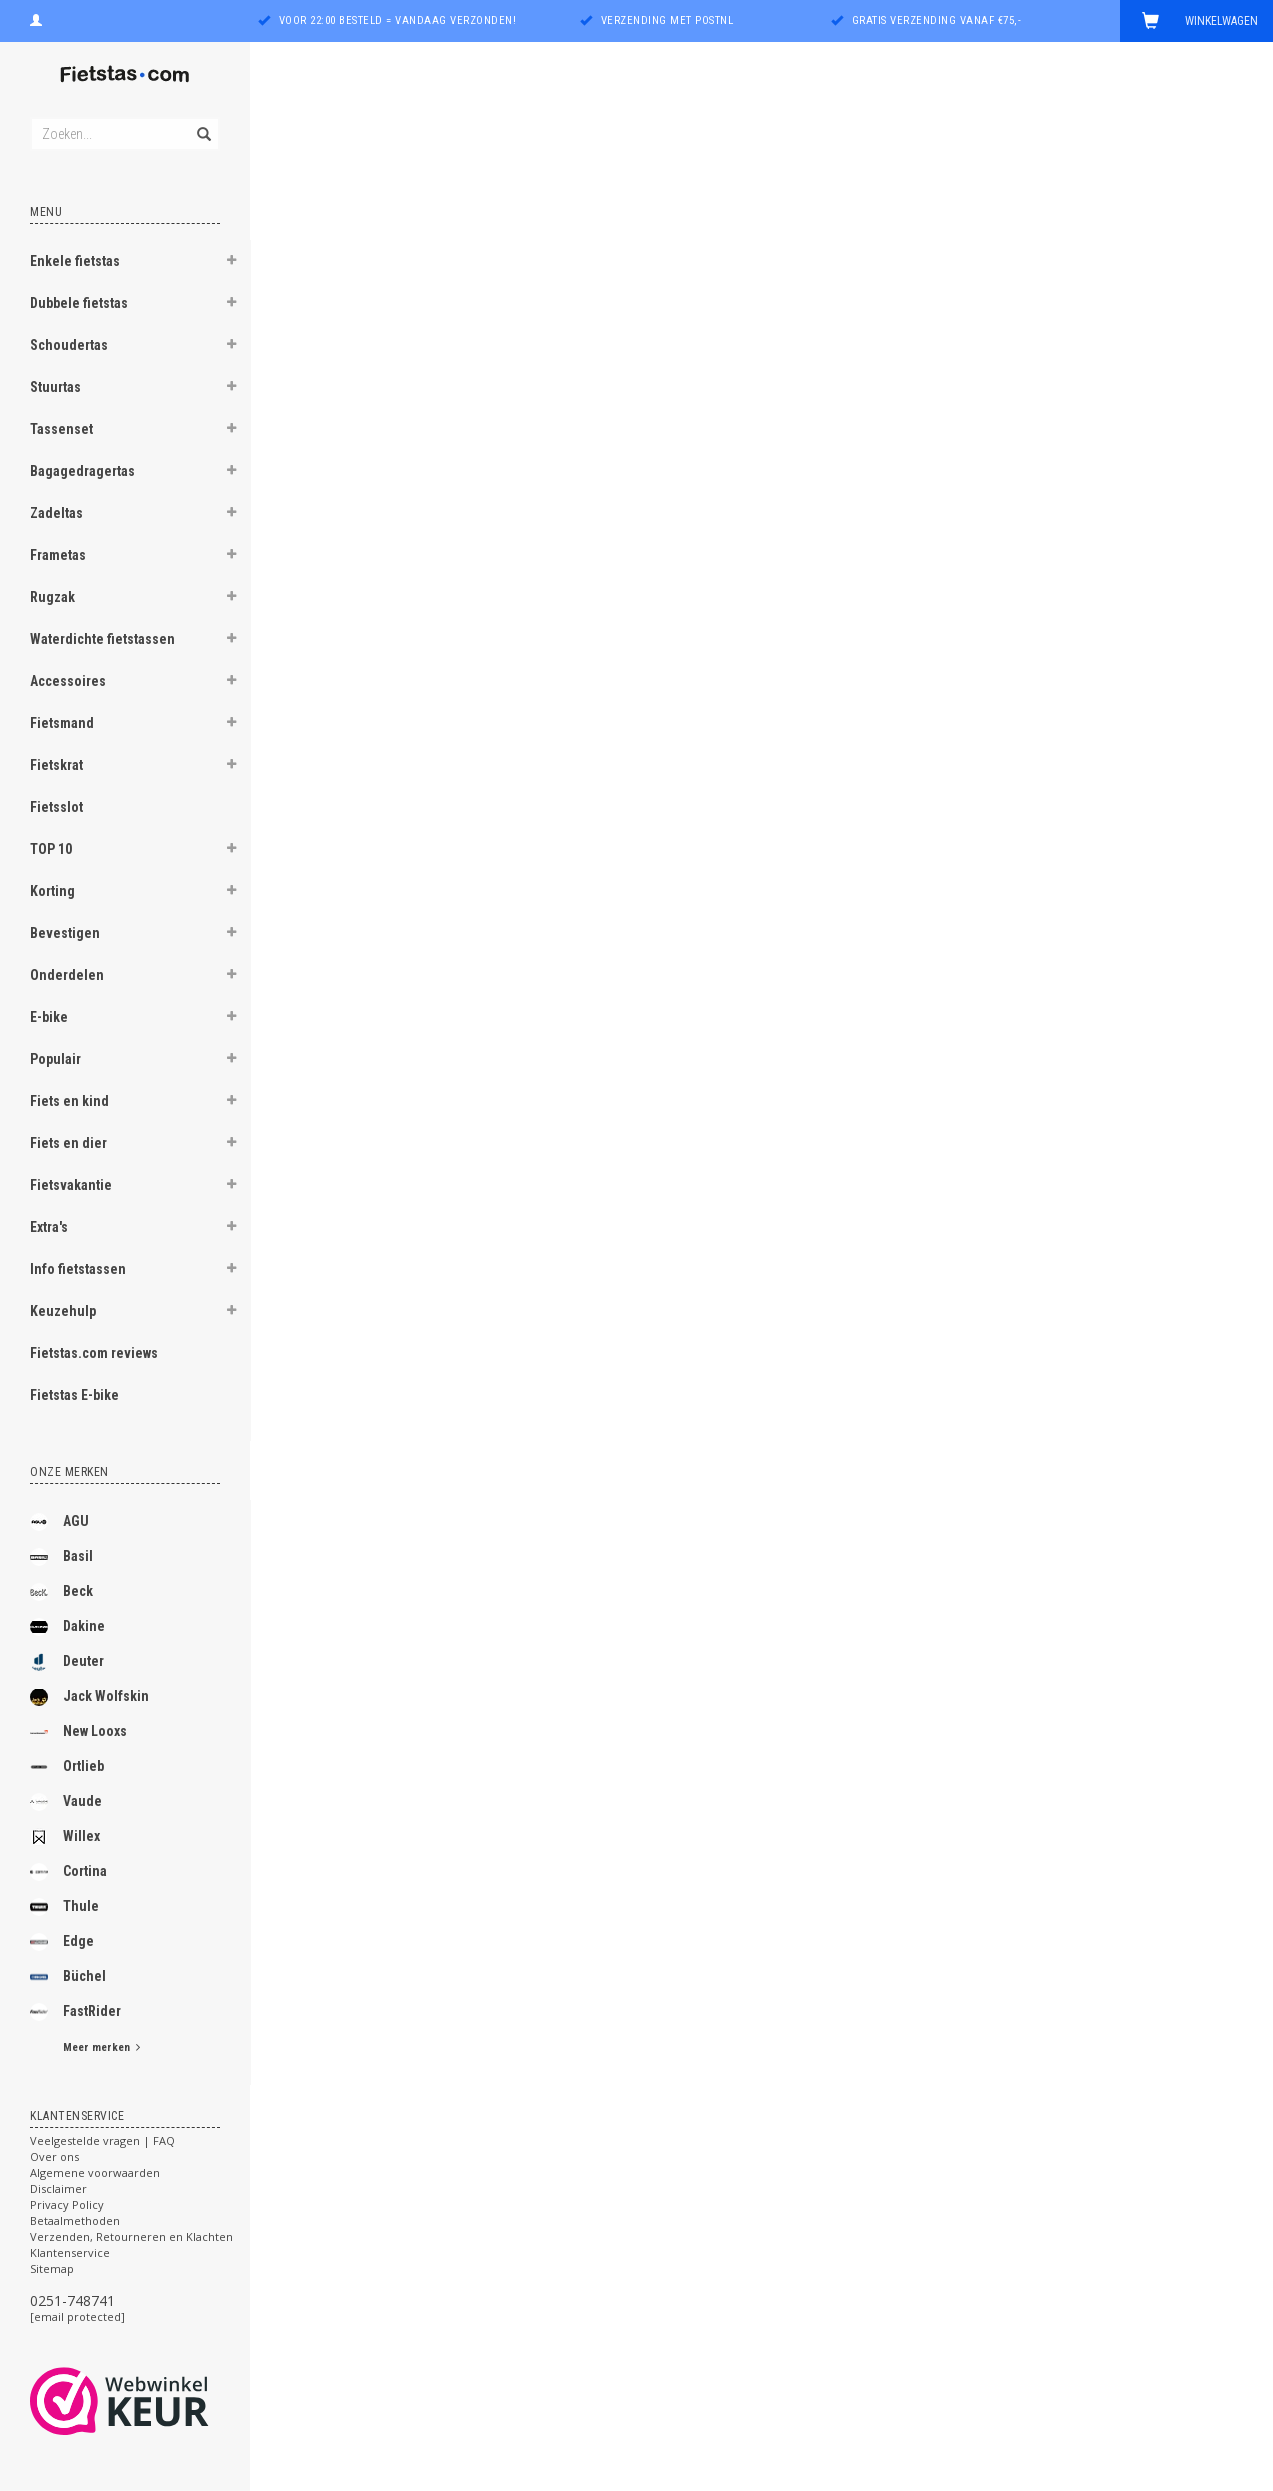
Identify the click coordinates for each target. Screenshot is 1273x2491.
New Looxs (78, 1732)
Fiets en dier (68, 1143)
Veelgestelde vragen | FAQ (102, 2140)
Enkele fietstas (75, 261)
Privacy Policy (67, 2204)
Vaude (66, 1802)
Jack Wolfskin (89, 1697)
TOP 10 (51, 849)
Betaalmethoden (75, 2220)
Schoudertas (69, 345)
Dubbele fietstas (79, 303)
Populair (55, 1059)
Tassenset (61, 429)
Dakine (67, 1627)
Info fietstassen (78, 1269)
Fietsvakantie (71, 1185)
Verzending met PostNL (667, 20)
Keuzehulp (63, 1311)
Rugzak (52, 597)
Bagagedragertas (82, 471)
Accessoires (68, 681)
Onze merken (69, 1472)
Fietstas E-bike (74, 1395)
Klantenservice (70, 2252)
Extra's (49, 1227)
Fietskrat (56, 765)
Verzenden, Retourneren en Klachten (131, 2236)
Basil (61, 1557)
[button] (231, 263)
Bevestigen (65, 933)
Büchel (68, 1977)
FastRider (75, 2012)
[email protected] (77, 2316)
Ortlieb (67, 1767)
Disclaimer (58, 2188)
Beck (61, 1592)
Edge (62, 1942)
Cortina (68, 1872)
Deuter (67, 1662)
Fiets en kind (69, 1101)
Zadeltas (56, 513)
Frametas (58, 555)
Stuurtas (55, 387)
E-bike (49, 1017)
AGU (59, 1522)
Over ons (54, 2156)
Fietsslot (56, 807)
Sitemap (52, 2268)
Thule (64, 1907)
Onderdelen (67, 975)
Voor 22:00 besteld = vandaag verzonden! (398, 20)
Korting (52, 891)
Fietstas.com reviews (94, 1353)
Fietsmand (62, 723)
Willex (65, 1837)
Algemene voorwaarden (95, 2172)
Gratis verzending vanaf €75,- (937, 20)
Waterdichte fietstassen (102, 639)
